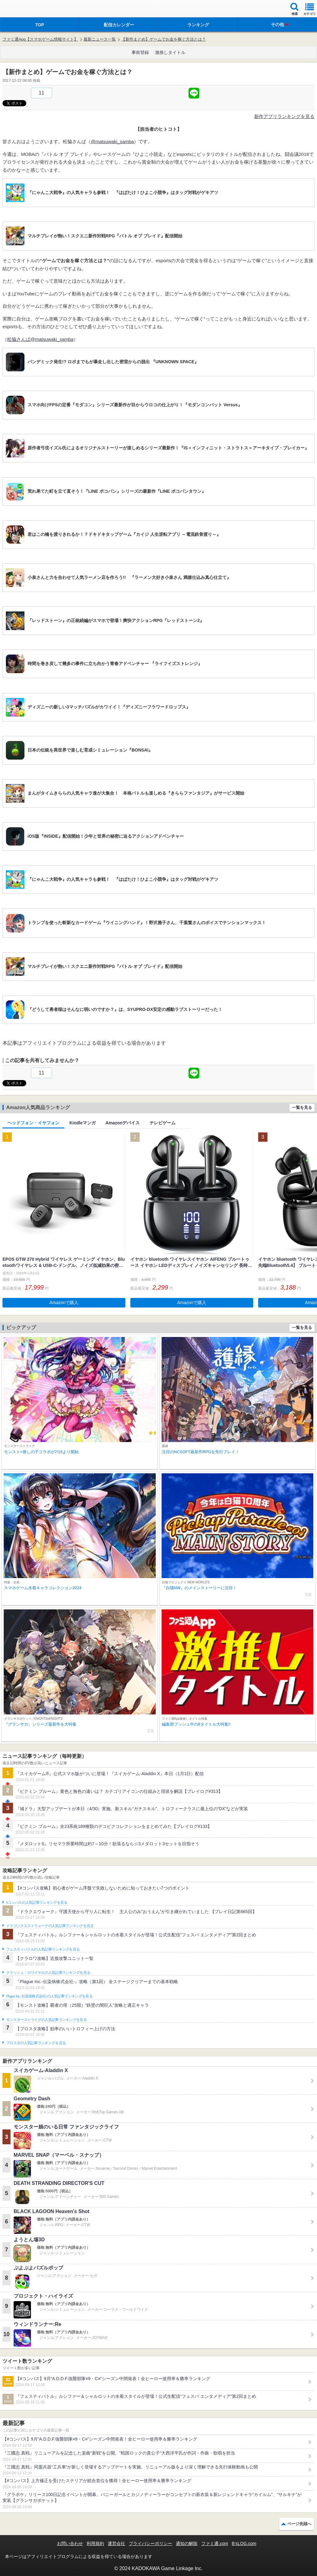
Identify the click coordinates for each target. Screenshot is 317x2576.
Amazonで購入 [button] (64, 1302)
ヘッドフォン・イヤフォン (33, 1122)
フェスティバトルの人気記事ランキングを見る (43, 1949)
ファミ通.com (214, 2543)
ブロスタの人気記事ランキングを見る (36, 2043)
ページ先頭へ (299, 2523)
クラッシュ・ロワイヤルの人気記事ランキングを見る (48, 1972)
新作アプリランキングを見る (284, 116)
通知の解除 (187, 2543)
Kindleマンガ (82, 1122)
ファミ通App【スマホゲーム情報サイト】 (40, 39)
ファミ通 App (23, 9)
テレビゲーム (163, 1122)
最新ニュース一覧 (100, 39)
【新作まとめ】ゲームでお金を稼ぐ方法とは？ (163, 39)
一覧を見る (302, 1107)
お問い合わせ (70, 2543)
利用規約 (95, 2543)
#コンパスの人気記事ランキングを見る (36, 1902)
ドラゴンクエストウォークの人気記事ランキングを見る (50, 1926)
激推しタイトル (170, 52)
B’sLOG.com (244, 2543)
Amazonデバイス (123, 1122)
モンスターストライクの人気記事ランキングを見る (46, 2020)
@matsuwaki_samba (112, 141)
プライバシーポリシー (150, 2543)
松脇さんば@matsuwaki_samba (40, 339)
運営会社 (116, 2543)
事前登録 (140, 52)
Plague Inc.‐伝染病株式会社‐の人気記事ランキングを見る (49, 1996)
